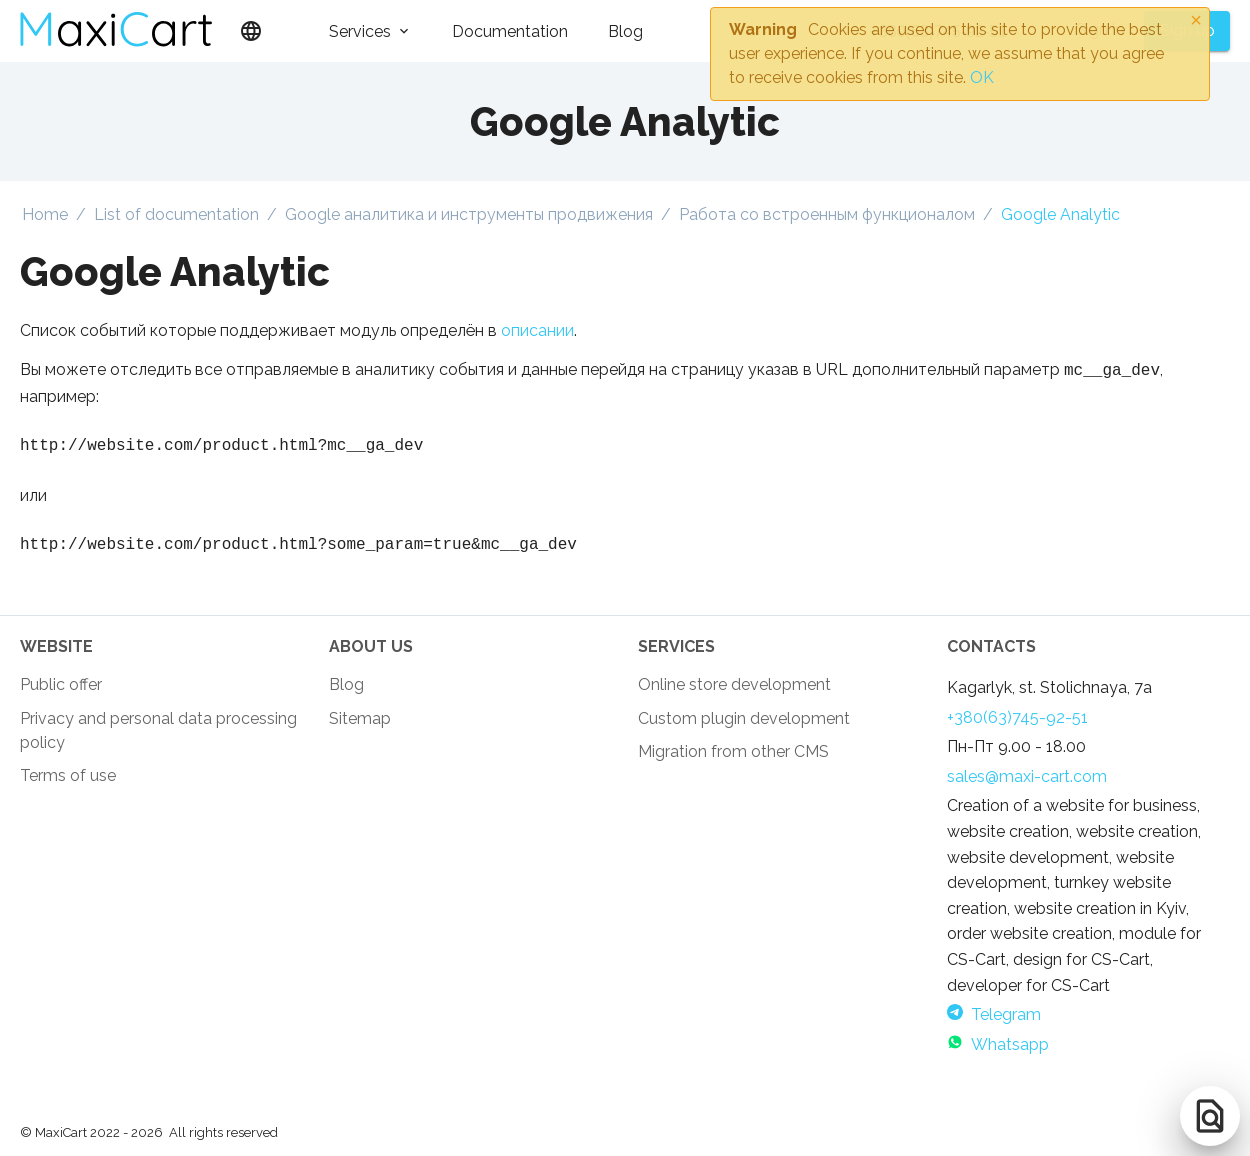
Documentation (510, 31)
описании (537, 330)
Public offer (61, 690)
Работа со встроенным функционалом (827, 214)
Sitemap (360, 724)
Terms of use (68, 781)
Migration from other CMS (733, 757)
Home (45, 214)
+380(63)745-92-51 (1017, 723)
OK (982, 77)
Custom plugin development (744, 724)
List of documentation (176, 214)
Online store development (734, 690)
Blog (625, 31)
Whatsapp (998, 1050)
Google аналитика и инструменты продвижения (469, 214)
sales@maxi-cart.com (1027, 782)
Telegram (994, 1020)
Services (360, 31)
